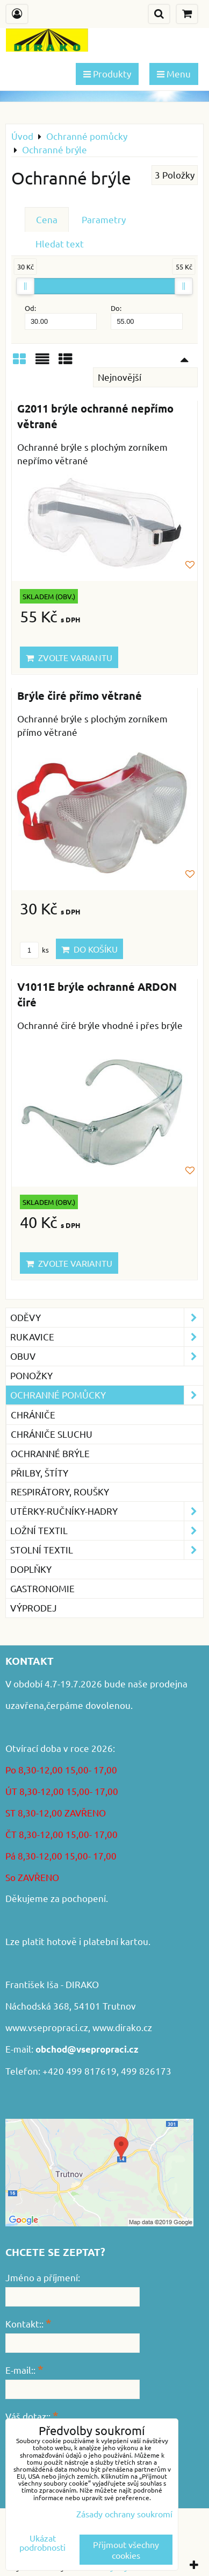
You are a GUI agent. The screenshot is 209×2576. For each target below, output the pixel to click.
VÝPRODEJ (33, 1607)
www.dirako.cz (122, 2027)
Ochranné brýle (50, 1453)
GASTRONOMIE (42, 1588)
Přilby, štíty (39, 1472)
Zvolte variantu (69, 657)
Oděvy (106, 1317)
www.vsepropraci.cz (46, 2027)
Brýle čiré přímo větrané (79, 695)
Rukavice (106, 1337)
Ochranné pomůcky (106, 1395)
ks (34, 949)
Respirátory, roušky (60, 1491)
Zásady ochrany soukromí (124, 2513)
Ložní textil (106, 1530)
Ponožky (31, 1375)
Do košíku (89, 948)
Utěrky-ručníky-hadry (106, 1511)
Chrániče (33, 1414)
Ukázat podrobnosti (42, 2543)
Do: (147, 316)
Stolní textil (106, 1550)
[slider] (25, 286)
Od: (61, 316)
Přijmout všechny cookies (126, 2549)
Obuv (106, 1356)
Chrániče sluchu (51, 1433)
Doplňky (31, 1568)
